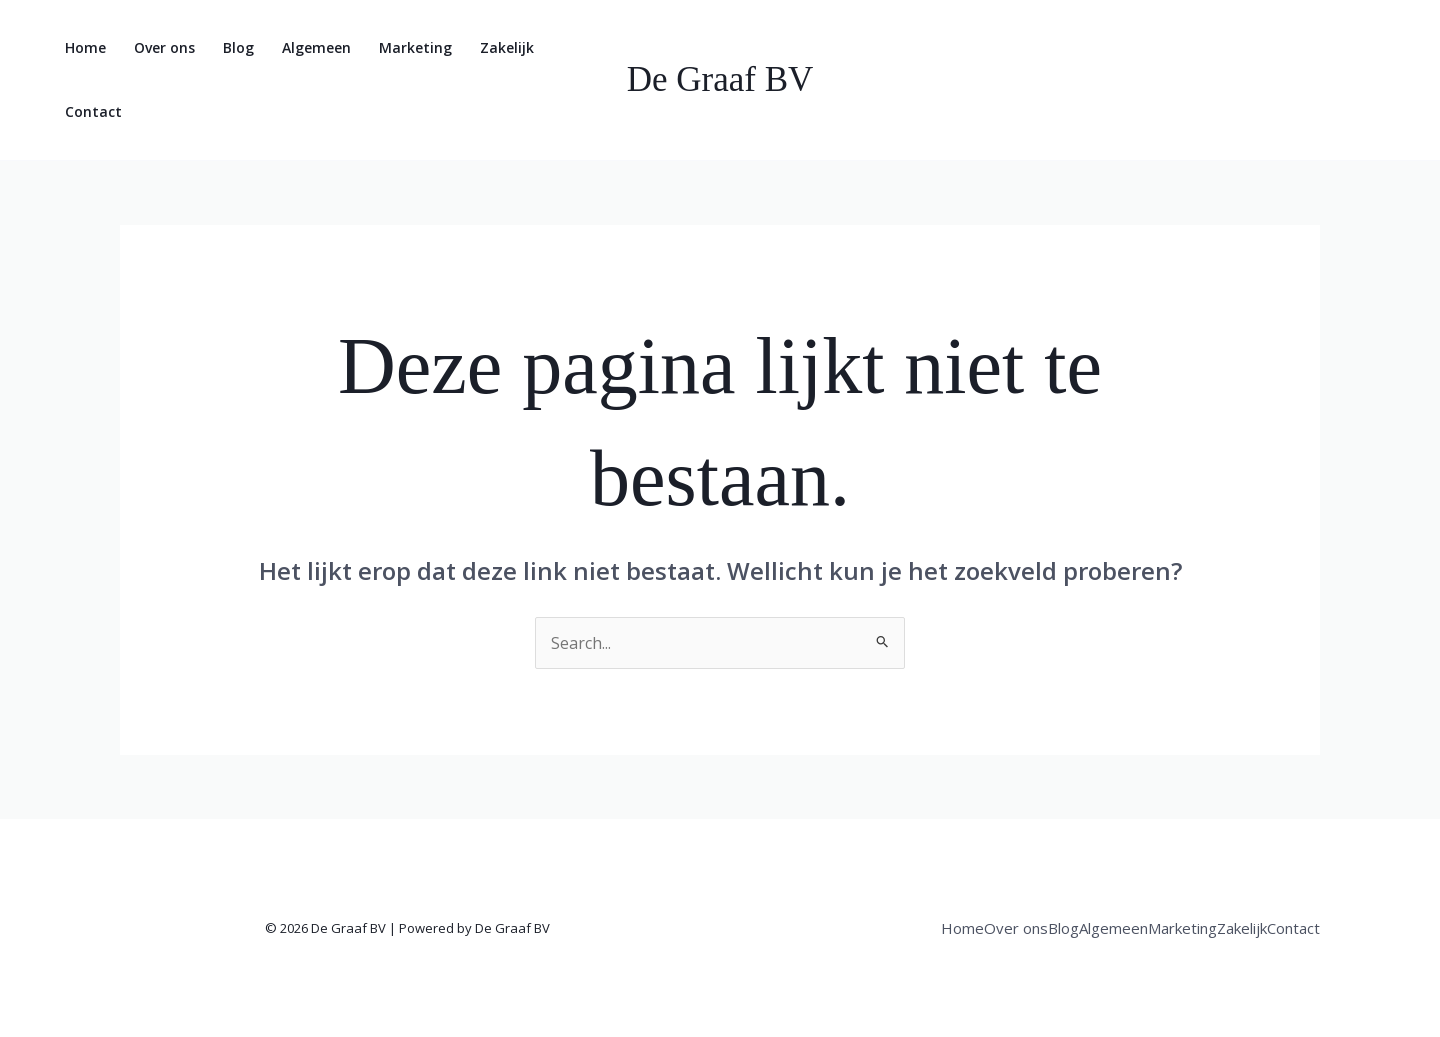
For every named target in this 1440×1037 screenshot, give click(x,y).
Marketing (415, 47)
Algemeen (316, 47)
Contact (93, 111)
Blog (238, 47)
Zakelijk (507, 47)
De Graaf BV (720, 79)
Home (85, 47)
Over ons (164, 47)
